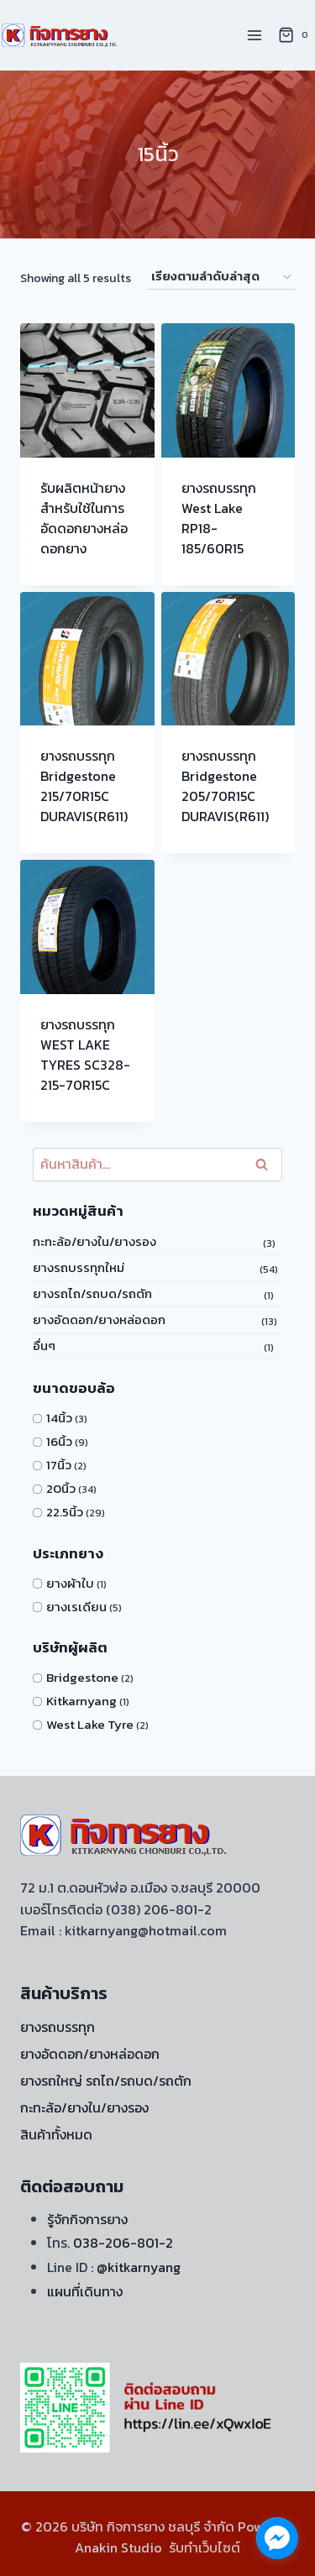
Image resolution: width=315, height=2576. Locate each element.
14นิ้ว (59, 1417)
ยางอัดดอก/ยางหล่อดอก (99, 1319)
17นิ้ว (58, 1464)
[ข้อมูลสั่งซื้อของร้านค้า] (221, 277)
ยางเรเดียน (76, 1606)
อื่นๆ (44, 1345)
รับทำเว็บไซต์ (204, 2547)
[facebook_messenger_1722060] (277, 2538)
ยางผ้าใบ (70, 1583)
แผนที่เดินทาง (85, 2291)
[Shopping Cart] (295, 35)
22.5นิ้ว (64, 1511)
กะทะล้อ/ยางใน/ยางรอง (94, 1241)
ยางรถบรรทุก (57, 2027)
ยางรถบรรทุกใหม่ (78, 1267)
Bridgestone (82, 1677)
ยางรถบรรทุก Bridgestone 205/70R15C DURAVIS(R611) (225, 786)
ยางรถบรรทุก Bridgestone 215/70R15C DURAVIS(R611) (84, 786)
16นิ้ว (59, 1441)
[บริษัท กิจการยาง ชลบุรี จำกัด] (60, 35)
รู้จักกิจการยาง (87, 2219)
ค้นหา (265, 1164)
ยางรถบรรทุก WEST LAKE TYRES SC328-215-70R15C (85, 1054)
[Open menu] (254, 35)
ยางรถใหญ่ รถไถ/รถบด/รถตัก (106, 2081)
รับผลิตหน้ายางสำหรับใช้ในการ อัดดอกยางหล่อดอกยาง (84, 518)
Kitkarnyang (81, 1700)
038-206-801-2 (123, 2243)
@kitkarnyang (139, 2267)
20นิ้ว (61, 1488)
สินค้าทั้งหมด (56, 2134)
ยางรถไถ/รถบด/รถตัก (92, 1293)
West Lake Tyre (90, 1724)
